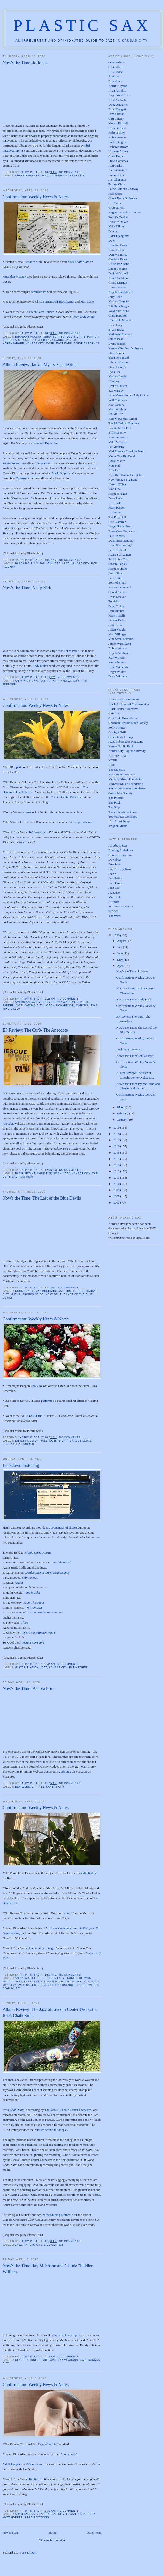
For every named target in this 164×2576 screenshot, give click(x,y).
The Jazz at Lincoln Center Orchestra (67, 2110)
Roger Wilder (88, 1985)
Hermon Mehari (118, 437)
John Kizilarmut (118, 362)
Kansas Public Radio (121, 746)
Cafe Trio (114, 713)
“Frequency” (69, 2454)
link (21, 842)
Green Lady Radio (83, 317)
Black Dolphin (60, 473)
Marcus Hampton (119, 301)
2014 (116, 1159)
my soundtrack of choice (61, 1527)
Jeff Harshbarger (64, 301)
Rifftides (113, 902)
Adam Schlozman (119, 554)
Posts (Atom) (28, 2552)
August (122, 941)
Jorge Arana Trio (118, 95)
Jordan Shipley (117, 564)
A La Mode (115, 72)
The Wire (114, 916)
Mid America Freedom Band (126, 451)
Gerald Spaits (116, 592)
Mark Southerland (119, 587)
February (123, 1113)
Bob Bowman (117, 137)
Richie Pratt (115, 512)
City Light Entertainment (124, 718)
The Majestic (116, 769)
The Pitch (114, 802)
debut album (38, 292)
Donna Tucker (117, 620)
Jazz (44, 175)
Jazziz (112, 873)
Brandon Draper (118, 245)
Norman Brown (118, 151)
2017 (116, 1140)
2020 (116, 935)
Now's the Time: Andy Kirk (27, 587)
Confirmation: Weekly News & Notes (36, 196)
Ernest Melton (27, 1440)
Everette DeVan (118, 222)
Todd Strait (115, 601)
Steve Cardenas (86, 343)
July (120, 947)
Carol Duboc (116, 250)
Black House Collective (123, 709)
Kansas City (75, 175)
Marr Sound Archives (121, 774)
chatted (31, 261)
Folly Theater (116, 727)
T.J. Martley (116, 390)
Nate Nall (114, 465)
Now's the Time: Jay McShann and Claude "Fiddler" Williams (48, 2268)
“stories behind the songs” (50, 2130)
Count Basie (24, 1291)
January (122, 1119)
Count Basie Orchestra (122, 198)
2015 (116, 1152)
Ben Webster (25, 1786)
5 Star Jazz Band (118, 264)
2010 (116, 1184)
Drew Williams (117, 676)
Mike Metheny (117, 442)
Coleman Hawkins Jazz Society (128, 723)
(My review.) (30, 1577)
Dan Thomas (116, 611)
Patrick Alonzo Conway (123, 189)
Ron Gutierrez (117, 287)
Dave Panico (116, 498)
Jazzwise (114, 892)
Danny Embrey (117, 254)
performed (47, 1400)
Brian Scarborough (59, 336)
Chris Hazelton (117, 315)
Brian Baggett (117, 109)
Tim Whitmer (116, 662)
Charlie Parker (27, 175)
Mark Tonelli (116, 615)
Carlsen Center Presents (66, 797)
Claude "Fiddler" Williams (35, 2360)
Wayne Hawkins (118, 311)
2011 (116, 1177)
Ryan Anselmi (117, 90)
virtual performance (81, 822)
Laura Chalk (116, 175)
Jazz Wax (114, 887)
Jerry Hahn (115, 297)
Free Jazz (114, 864)
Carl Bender (116, 118)
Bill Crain (114, 203)
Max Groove (116, 404)
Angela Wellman (118, 653)
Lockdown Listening (21, 1465)
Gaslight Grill (117, 732)
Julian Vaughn (117, 629)
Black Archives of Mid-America (128, 704)
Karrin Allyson (117, 86)
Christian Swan (49, 1173)
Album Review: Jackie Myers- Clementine (40, 364)
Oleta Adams (116, 62)
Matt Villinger (87, 1981)
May (120, 959)
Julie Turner (115, 625)
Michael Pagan (117, 493)
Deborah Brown (118, 147)
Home (53, 2532)
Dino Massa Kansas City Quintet (129, 395)
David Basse (116, 114)
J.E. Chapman (117, 179)
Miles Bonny (116, 132)
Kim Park (114, 503)
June (120, 953)
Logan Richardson (59, 1005)
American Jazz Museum (33, 1002)
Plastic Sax (82, 25)
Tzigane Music (117, 826)
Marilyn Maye (117, 409)
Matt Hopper (12, 2464)
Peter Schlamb (117, 550)
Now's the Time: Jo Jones (25, 62)
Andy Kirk (39, 666)
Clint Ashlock (117, 100)
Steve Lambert (117, 367)
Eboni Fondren (117, 268)
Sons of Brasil (117, 582)
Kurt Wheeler (117, 657)
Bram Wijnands (118, 667)
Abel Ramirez (117, 522)
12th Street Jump (119, 821)
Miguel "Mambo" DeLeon (124, 212)
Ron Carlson (116, 165)
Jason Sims (115, 573)
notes (67, 1913)
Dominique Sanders (120, 540)
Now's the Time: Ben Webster (29, 1688)
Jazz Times (115, 883)
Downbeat (114, 859)
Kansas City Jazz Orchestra (125, 348)
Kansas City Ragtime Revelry (127, 751)
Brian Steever (117, 597)
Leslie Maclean (118, 386)
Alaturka (113, 76)
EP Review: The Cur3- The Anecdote (35, 1030)
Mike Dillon (12, 1008)
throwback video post (66, 2335)
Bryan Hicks (116, 329)
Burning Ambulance (121, 850)
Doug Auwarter (118, 104)
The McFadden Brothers (123, 423)
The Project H (117, 517)
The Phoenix (116, 798)
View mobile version (52, 2540)
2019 (116, 1127)
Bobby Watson (64, 1002)
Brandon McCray (15, 276)
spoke (27, 812)
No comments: (70, 172)
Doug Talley (116, 606)
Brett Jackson (116, 343)
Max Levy (9, 1985)
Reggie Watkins (48, 2444)
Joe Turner (50, 681)
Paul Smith (115, 578)
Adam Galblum (118, 278)
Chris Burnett (43, 301)
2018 (116, 1134)
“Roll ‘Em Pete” (68, 651)
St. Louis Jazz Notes (121, 906)
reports (18, 767)
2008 (116, 1196)
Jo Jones (57, 175)
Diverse (113, 231)
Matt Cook (115, 193)
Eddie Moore (116, 461)
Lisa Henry (115, 325)
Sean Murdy (12, 1988)
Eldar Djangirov (118, 236)
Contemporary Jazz (120, 855)
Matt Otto (114, 489)
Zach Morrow (23, 1176)
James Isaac (115, 339)
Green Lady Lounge (41, 311)
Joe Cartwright (117, 170)
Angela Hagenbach (120, 292)
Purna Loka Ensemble (20, 1444)
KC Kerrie (35, 2479)
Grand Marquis (117, 282)
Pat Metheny (79, 1667)
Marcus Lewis (87, 1005)
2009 (116, 1190)
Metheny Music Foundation (125, 779)
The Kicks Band (118, 357)
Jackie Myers (11, 463)
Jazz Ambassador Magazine (125, 741)
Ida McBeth (115, 414)
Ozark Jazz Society (120, 793)
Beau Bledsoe (117, 128)
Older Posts (94, 2532)
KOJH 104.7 (37, 1416)
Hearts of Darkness (120, 320)
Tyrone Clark (116, 184)
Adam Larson (34, 2464)
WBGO (113, 911)
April (121, 966)
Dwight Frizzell (118, 273)
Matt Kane (87, 301)
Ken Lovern (115, 381)
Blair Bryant (25, 1173)
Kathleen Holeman (120, 334)
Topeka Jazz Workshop (122, 816)
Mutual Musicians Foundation (34, 1294)
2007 (116, 1202)
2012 (116, 1171)
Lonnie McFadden (120, 428)
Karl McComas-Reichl (122, 418)
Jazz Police (115, 878)
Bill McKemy (117, 432)
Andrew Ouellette (29, 1978)
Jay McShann (46, 1291)
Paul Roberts (29, 1985)
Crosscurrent (116, 207)
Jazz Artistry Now (119, 869)
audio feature (89, 1873)
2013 (116, 1165)
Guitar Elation (26, 1667)
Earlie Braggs (117, 142)
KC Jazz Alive (38, 832)
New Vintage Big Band (123, 479)
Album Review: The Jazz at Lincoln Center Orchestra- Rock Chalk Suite (50, 2012)
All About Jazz (117, 845)
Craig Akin (115, 67)
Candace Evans (118, 259)
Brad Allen (115, 81)
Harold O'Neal (117, 484)
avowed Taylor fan (45, 443)
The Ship (114, 807)
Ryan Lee (114, 372)
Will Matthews (117, 400)
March (121, 1107)
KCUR (50, 343)
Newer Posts (10, 2532)
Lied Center (53, 2245)
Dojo (111, 240)
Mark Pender (116, 507)
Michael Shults (117, 568)
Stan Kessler (116, 353)
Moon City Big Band (121, 456)
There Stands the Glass (122, 812)
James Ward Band (119, 643)
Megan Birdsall (118, 123)
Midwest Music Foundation (125, 784)
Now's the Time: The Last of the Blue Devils (42, 1198)
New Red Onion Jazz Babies (126, 475)
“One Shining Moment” (58, 2215)
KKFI (112, 765)
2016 (116, 1146)
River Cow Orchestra (121, 531)
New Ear (114, 470)
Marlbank (114, 897)
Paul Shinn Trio (118, 559)
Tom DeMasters (118, 217)
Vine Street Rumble (120, 639)
